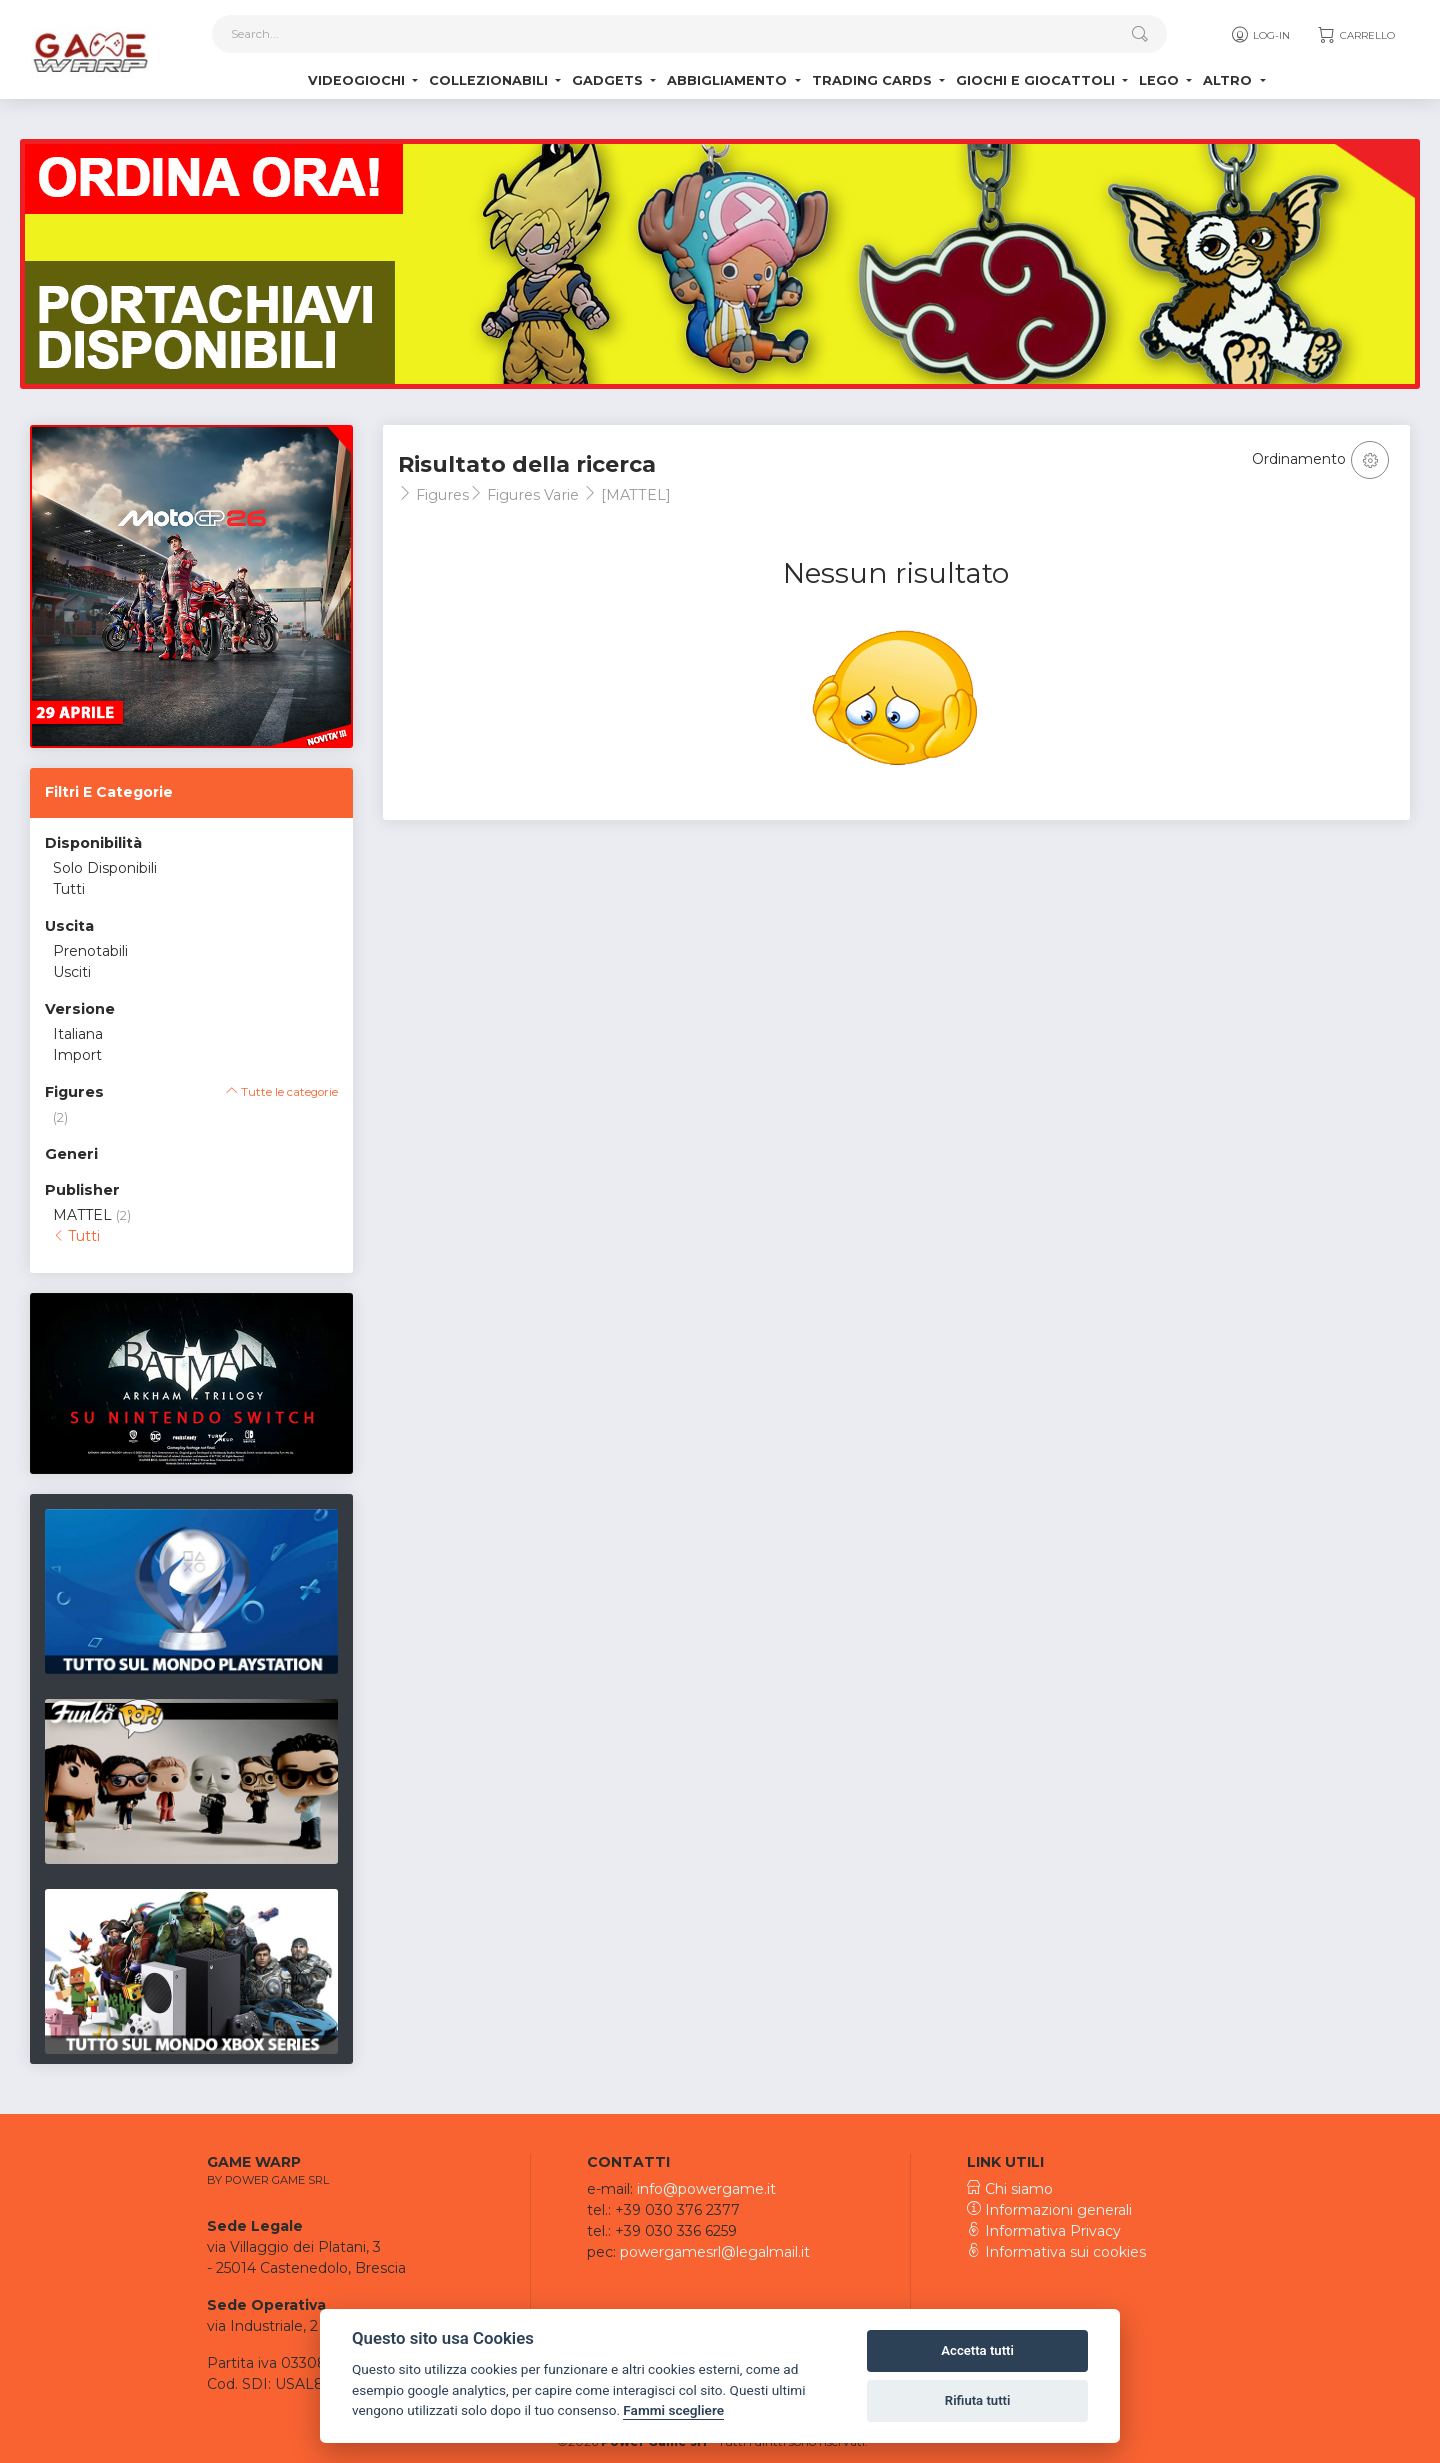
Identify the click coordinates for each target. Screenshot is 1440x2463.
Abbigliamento (729, 80)
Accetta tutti (977, 2350)
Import (77, 1055)
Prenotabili (90, 951)
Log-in (1259, 35)
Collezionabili (490, 80)
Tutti (69, 889)
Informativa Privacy (1044, 2231)
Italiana (78, 1034)
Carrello (1355, 35)
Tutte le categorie (282, 1092)
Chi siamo (1010, 2189)
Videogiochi (358, 80)
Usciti (72, 972)
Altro (1229, 80)
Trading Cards (874, 80)
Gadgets (609, 80)
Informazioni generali (1049, 2210)
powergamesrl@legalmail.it (715, 2252)
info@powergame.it (706, 2189)
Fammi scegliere (673, 2410)
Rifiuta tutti (978, 2400)
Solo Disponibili (105, 868)
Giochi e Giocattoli (1037, 80)
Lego (1161, 80)
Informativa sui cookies (1056, 2252)
